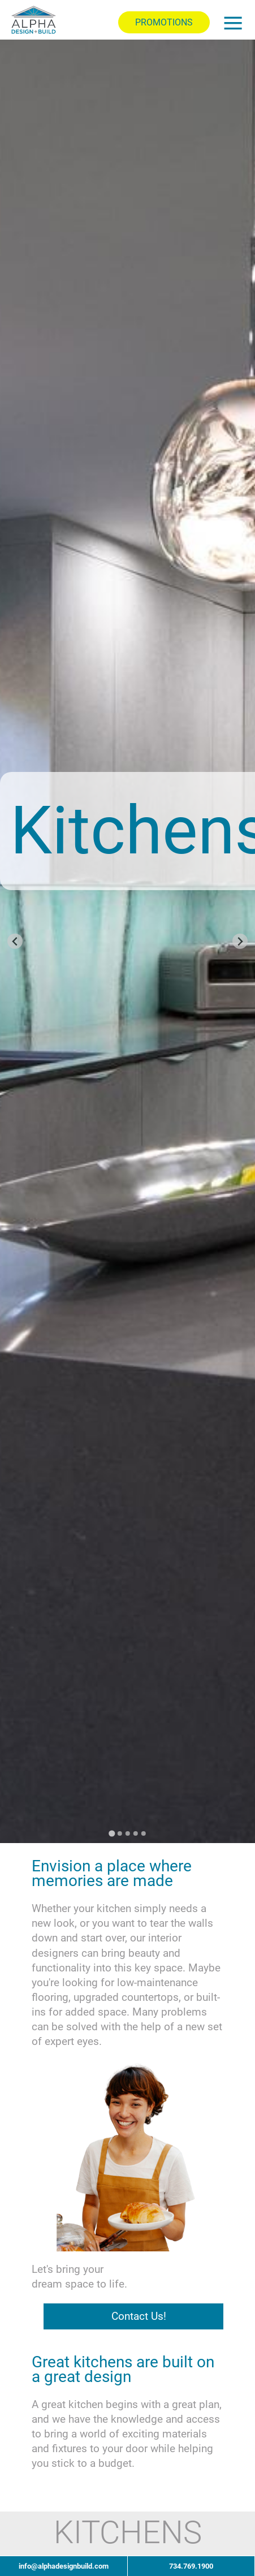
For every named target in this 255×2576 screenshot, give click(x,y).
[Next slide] (240, 941)
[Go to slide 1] (112, 1833)
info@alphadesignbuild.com (64, 2566)
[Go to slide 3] (128, 1833)
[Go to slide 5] (143, 1833)
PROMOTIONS (164, 22)
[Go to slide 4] (135, 1833)
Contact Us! (138, 2316)
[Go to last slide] (15, 941)
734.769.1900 (191, 2566)
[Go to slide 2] (120, 1833)
